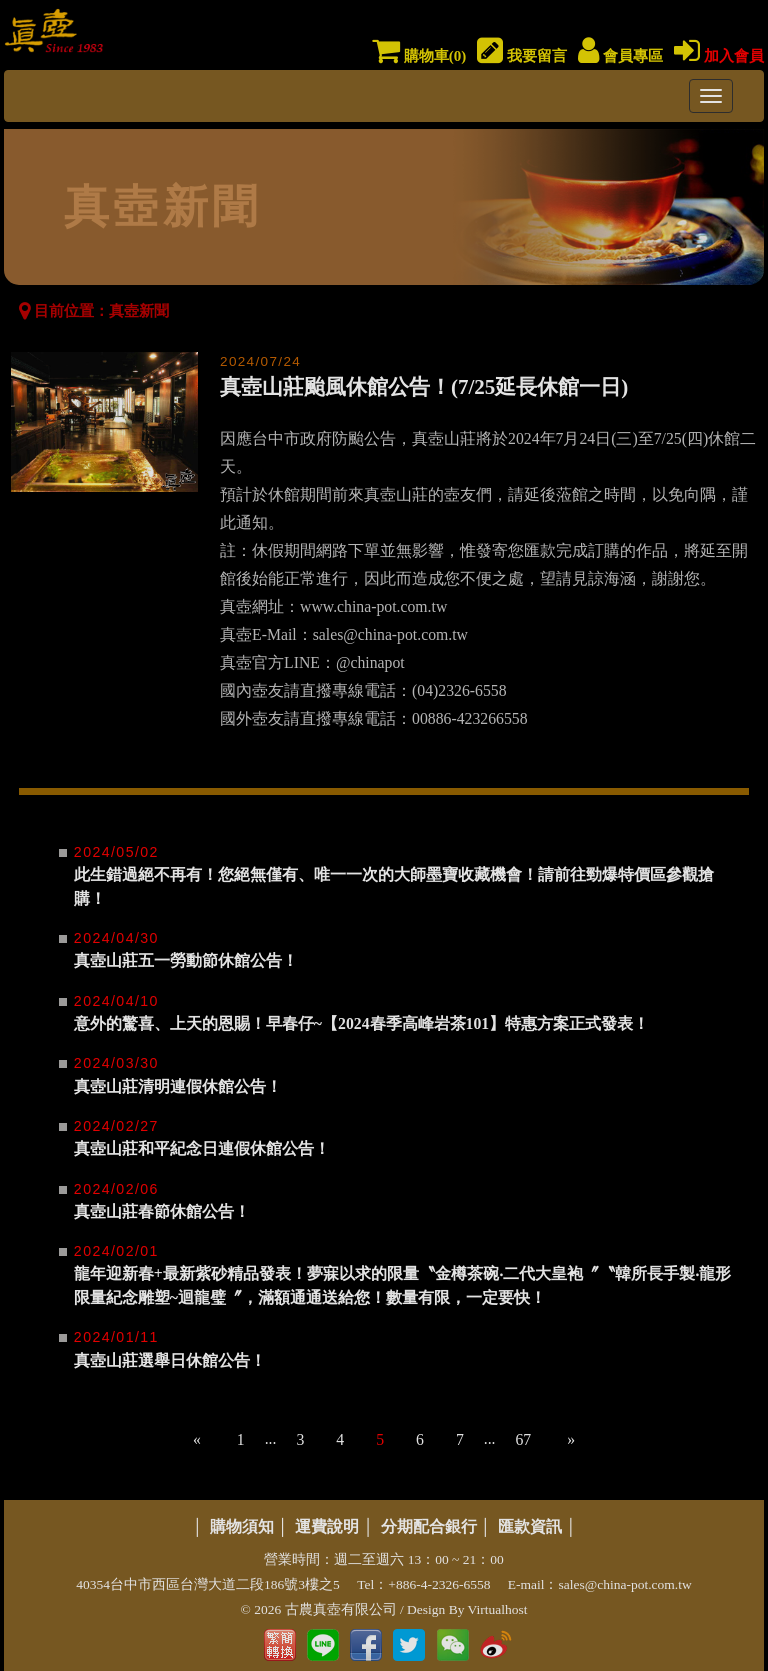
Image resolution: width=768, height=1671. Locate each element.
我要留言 (522, 56)
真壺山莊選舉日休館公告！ (170, 1360)
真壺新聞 (139, 311)
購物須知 (242, 1526)
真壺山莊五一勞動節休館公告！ (186, 960)
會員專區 (620, 56)
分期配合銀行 (429, 1526)
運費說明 (327, 1526)
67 (523, 1439)
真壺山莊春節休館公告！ (162, 1211)
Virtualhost (498, 1609)
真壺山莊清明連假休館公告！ (178, 1086)
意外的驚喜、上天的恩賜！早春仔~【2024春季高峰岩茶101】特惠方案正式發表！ (361, 1023)
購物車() (419, 56)
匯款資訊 (530, 1526)
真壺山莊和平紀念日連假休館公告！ (202, 1148)
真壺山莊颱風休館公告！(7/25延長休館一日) (424, 387)
